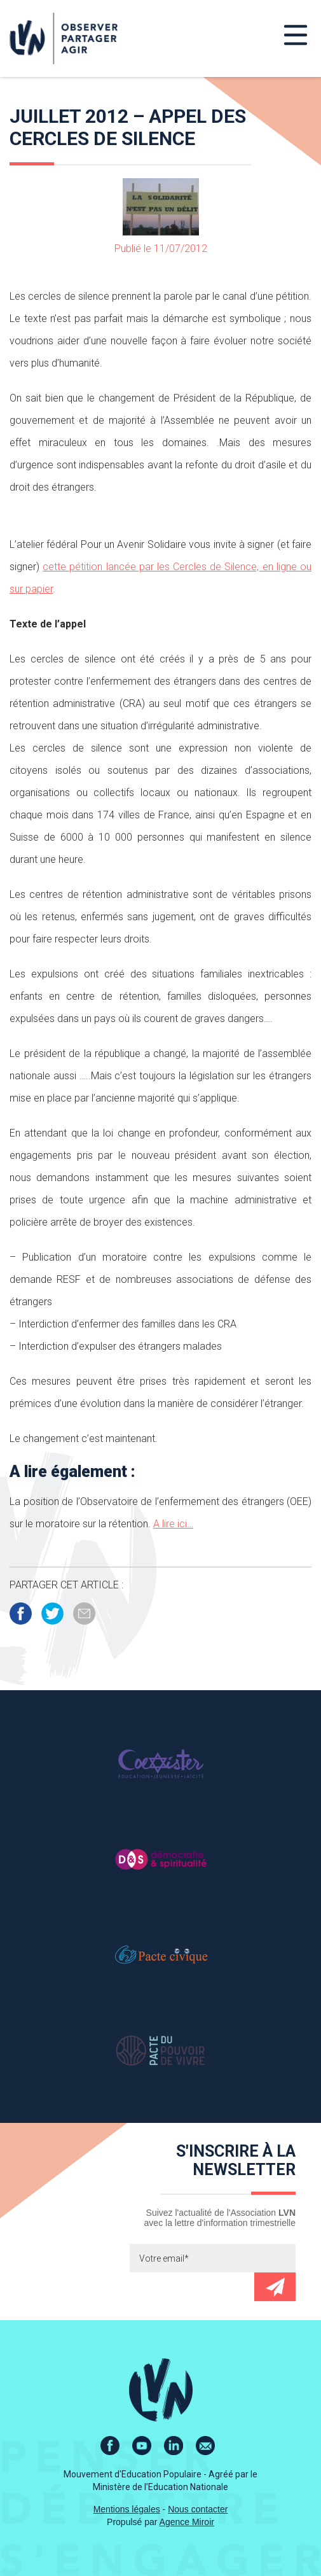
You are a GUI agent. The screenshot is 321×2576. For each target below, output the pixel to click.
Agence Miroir (187, 2522)
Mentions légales (126, 2509)
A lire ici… (173, 1524)
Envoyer (275, 2286)
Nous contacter (198, 2509)
